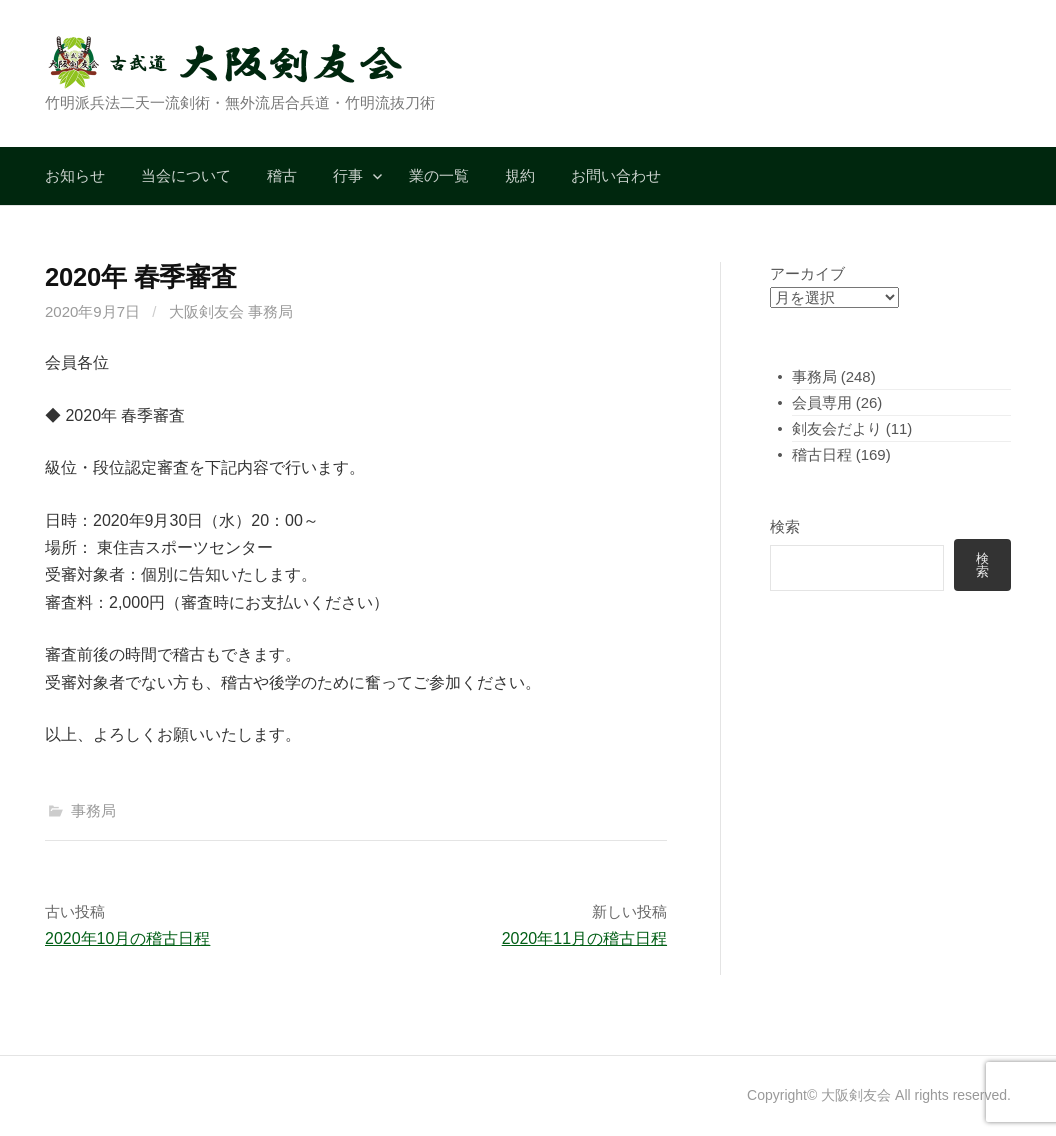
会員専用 (822, 402)
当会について (186, 175)
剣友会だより (837, 428)
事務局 (93, 810)
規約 (520, 175)
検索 (785, 526)
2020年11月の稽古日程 (584, 938)
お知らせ (75, 175)
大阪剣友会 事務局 (231, 311)
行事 (348, 175)
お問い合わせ (616, 175)
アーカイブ (807, 273)
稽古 (282, 175)
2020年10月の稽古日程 (127, 938)
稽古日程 (822, 454)
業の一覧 (439, 175)
